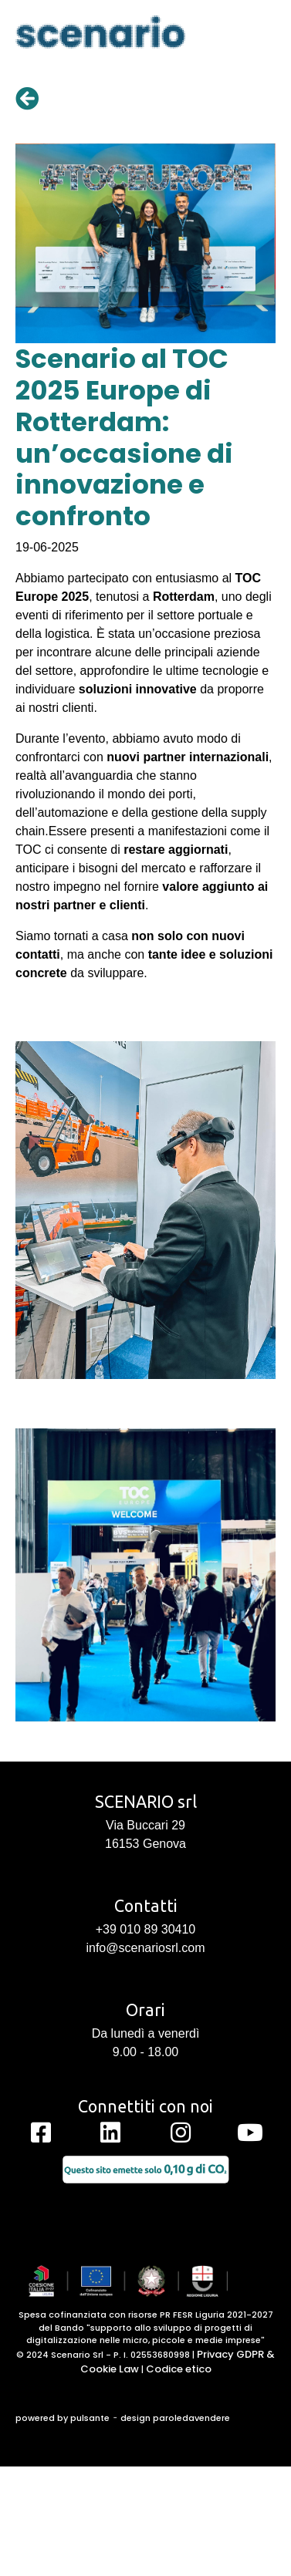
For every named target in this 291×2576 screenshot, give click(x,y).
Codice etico (178, 2369)
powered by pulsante (62, 2418)
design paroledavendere (175, 2418)
